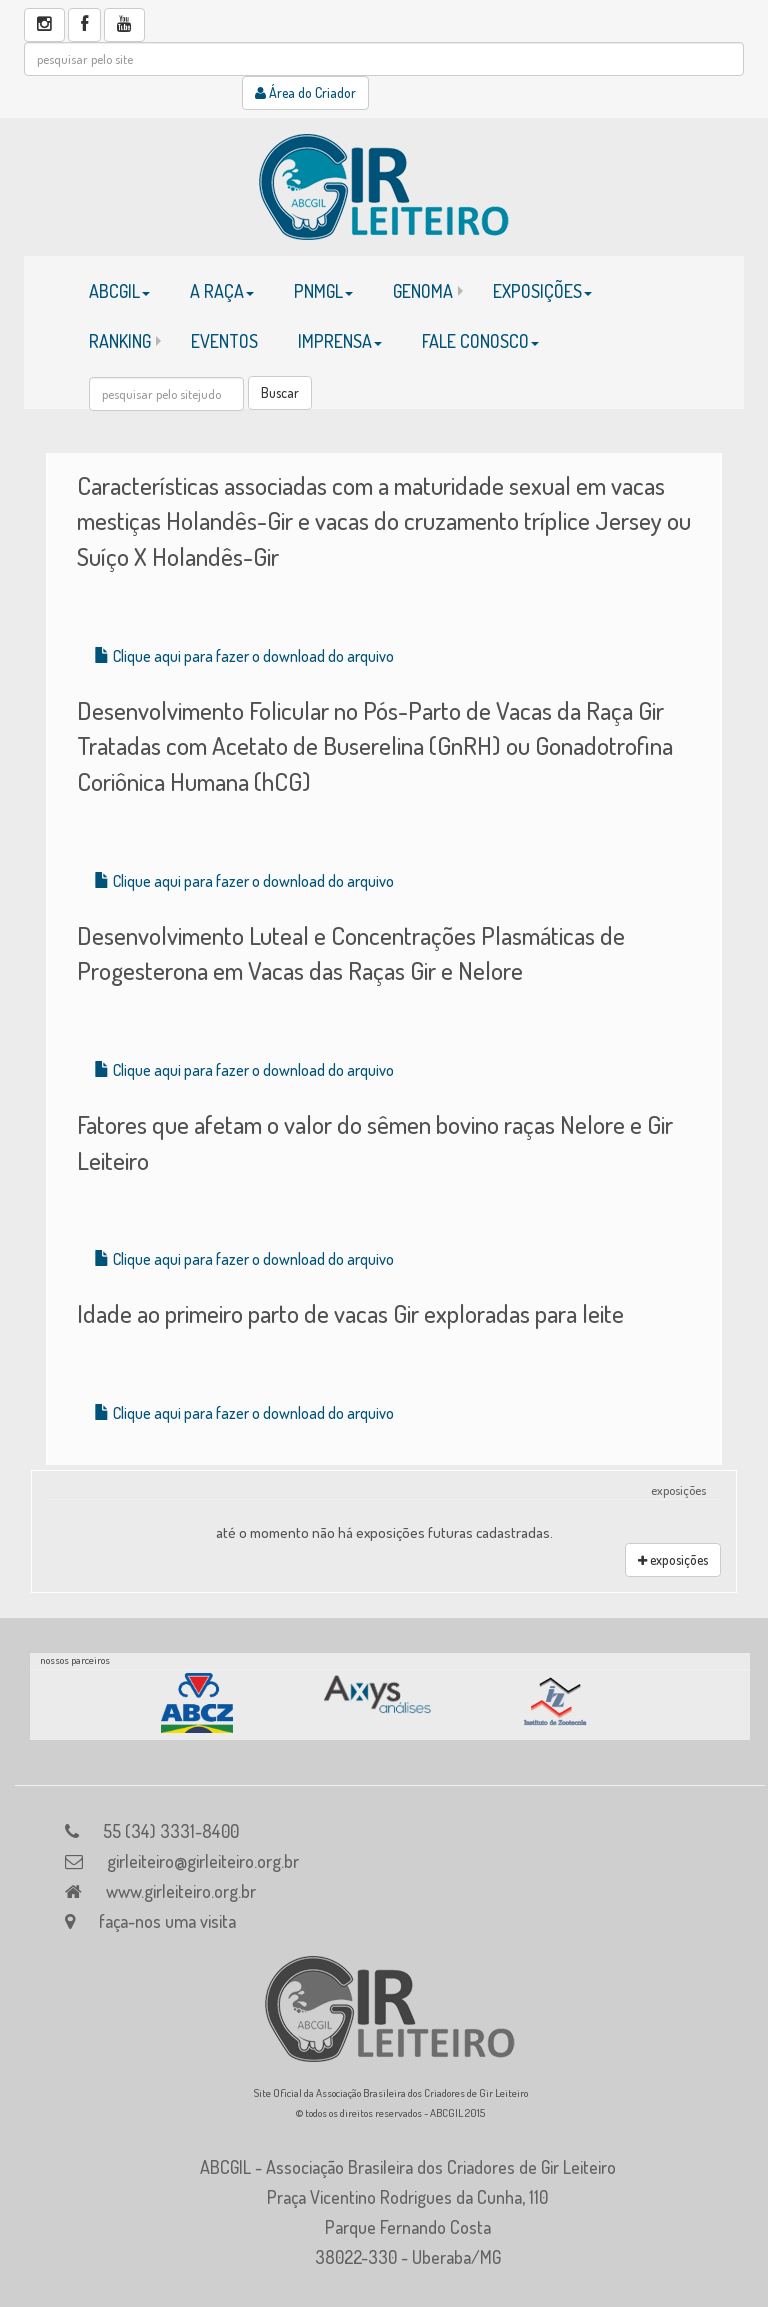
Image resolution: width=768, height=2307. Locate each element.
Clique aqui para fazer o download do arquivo (244, 656)
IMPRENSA (340, 341)
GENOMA (423, 291)
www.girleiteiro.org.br (181, 1891)
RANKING (120, 341)
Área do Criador (305, 92)
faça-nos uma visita (167, 1921)
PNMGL (323, 291)
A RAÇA (222, 291)
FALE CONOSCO (480, 341)
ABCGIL (119, 291)
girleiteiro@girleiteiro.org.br (203, 1861)
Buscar (280, 392)
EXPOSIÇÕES (542, 291)
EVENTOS (224, 341)
